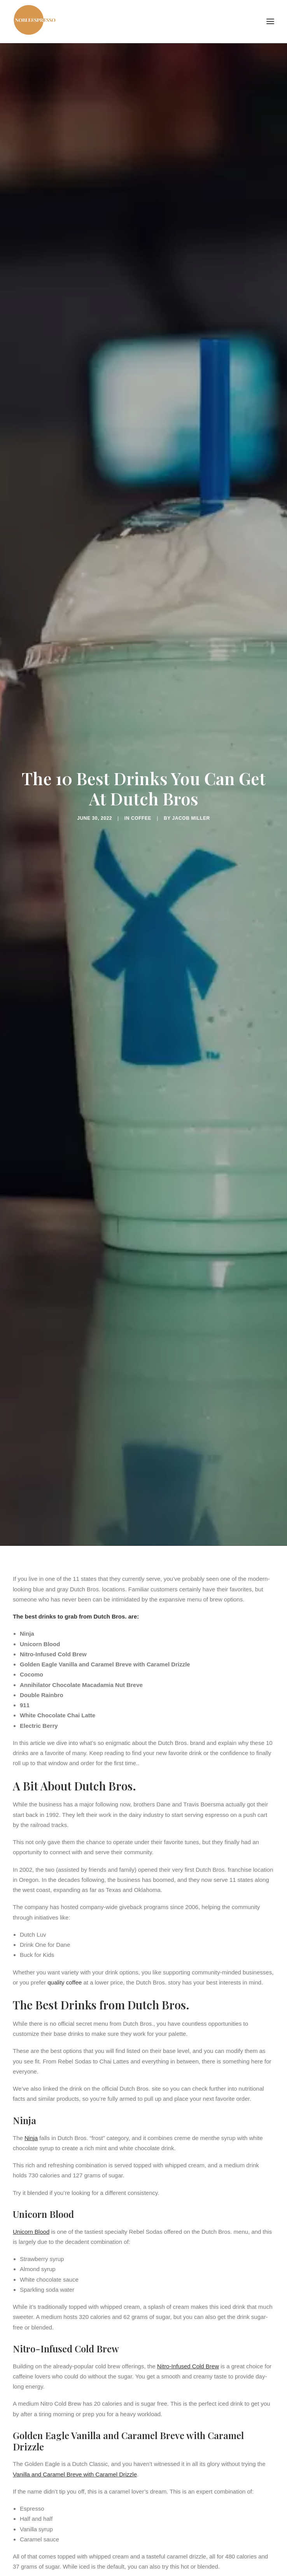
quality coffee (64, 1982)
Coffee (141, 818)
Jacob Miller (191, 818)
